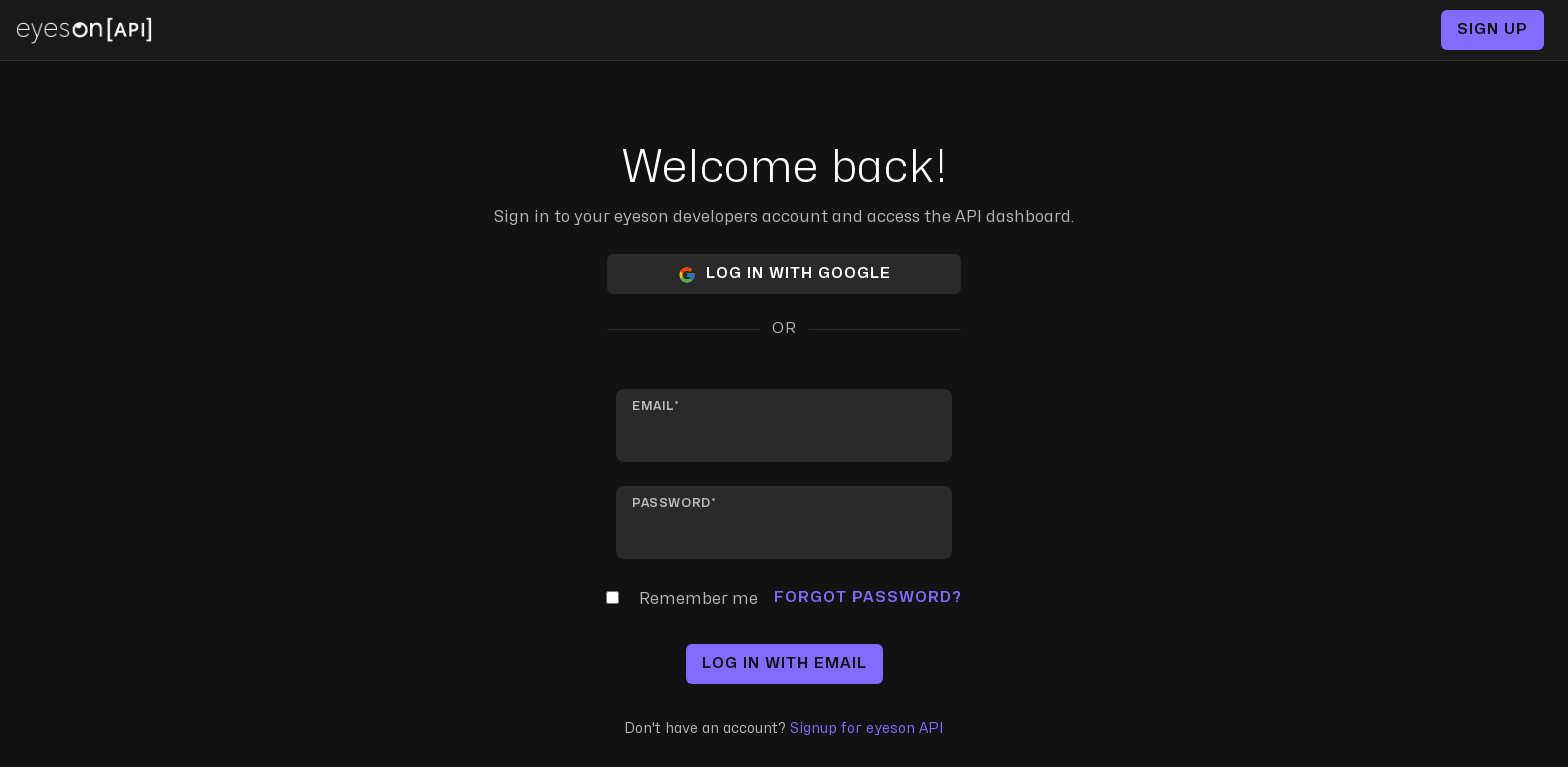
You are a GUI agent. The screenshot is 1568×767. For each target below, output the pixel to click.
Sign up (1492, 29)
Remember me (698, 599)
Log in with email (784, 663)
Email (653, 406)
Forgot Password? (868, 597)
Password (671, 503)
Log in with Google (784, 275)
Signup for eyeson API (867, 728)
